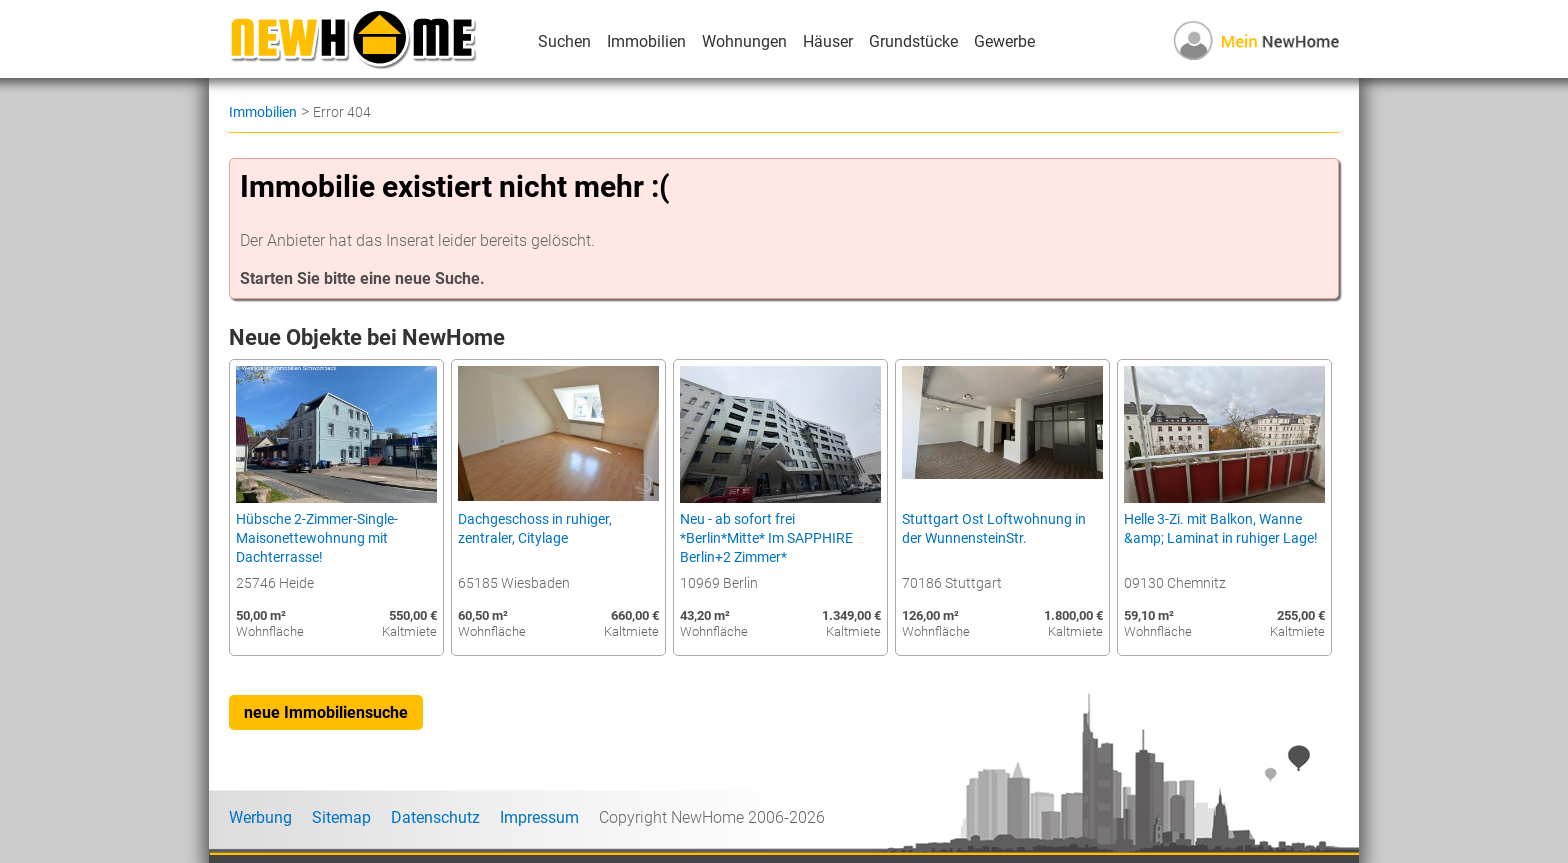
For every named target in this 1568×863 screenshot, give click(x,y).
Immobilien (646, 41)
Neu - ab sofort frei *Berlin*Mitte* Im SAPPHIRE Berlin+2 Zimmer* (766, 538)
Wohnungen (744, 41)
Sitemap (341, 817)
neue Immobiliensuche (326, 712)
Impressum (539, 817)
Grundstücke (913, 41)
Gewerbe (1004, 41)
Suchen (564, 41)
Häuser (828, 41)
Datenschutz (435, 817)
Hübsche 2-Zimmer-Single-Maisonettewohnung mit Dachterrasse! (317, 538)
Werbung (260, 817)
